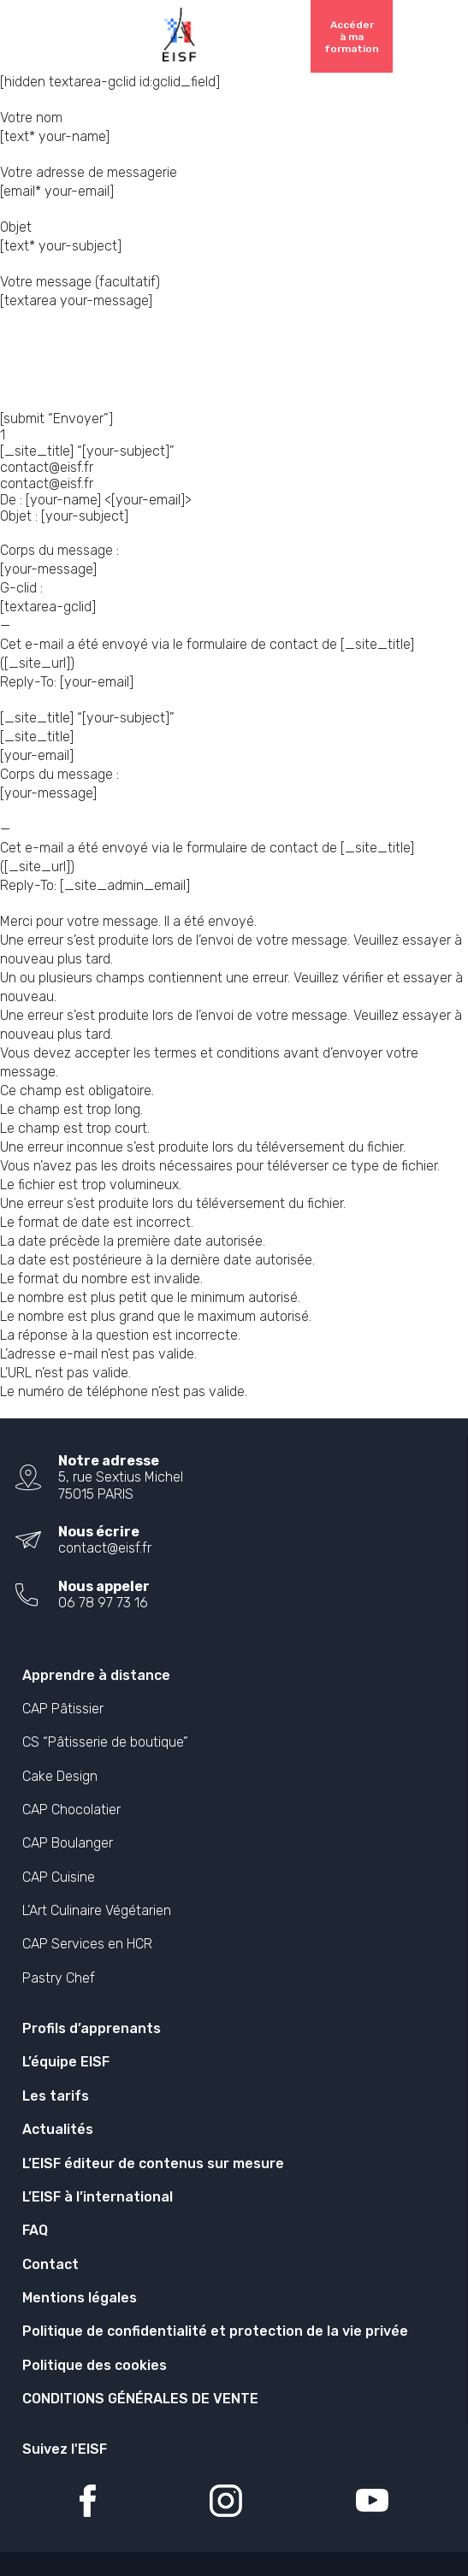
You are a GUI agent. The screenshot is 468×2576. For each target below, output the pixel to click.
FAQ (35, 2230)
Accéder (351, 37)
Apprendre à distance (96, 1675)
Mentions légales (79, 2298)
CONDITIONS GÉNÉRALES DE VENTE (140, 2398)
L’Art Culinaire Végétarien (96, 1910)
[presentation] (130, 360)
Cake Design (60, 1776)
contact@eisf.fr (104, 1548)
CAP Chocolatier (71, 1809)
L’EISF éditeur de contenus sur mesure (153, 2163)
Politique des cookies (94, 2365)
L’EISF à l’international (97, 2197)
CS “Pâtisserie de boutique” (105, 1742)
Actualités (57, 2129)
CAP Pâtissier (63, 1709)
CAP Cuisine (58, 1877)
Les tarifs (55, 2096)
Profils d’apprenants (91, 2028)
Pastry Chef (58, 1978)
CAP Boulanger (67, 1843)
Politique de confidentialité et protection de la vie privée (215, 2331)
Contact (50, 2264)
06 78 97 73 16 (103, 1603)
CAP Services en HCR (87, 1944)
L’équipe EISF (66, 2062)
